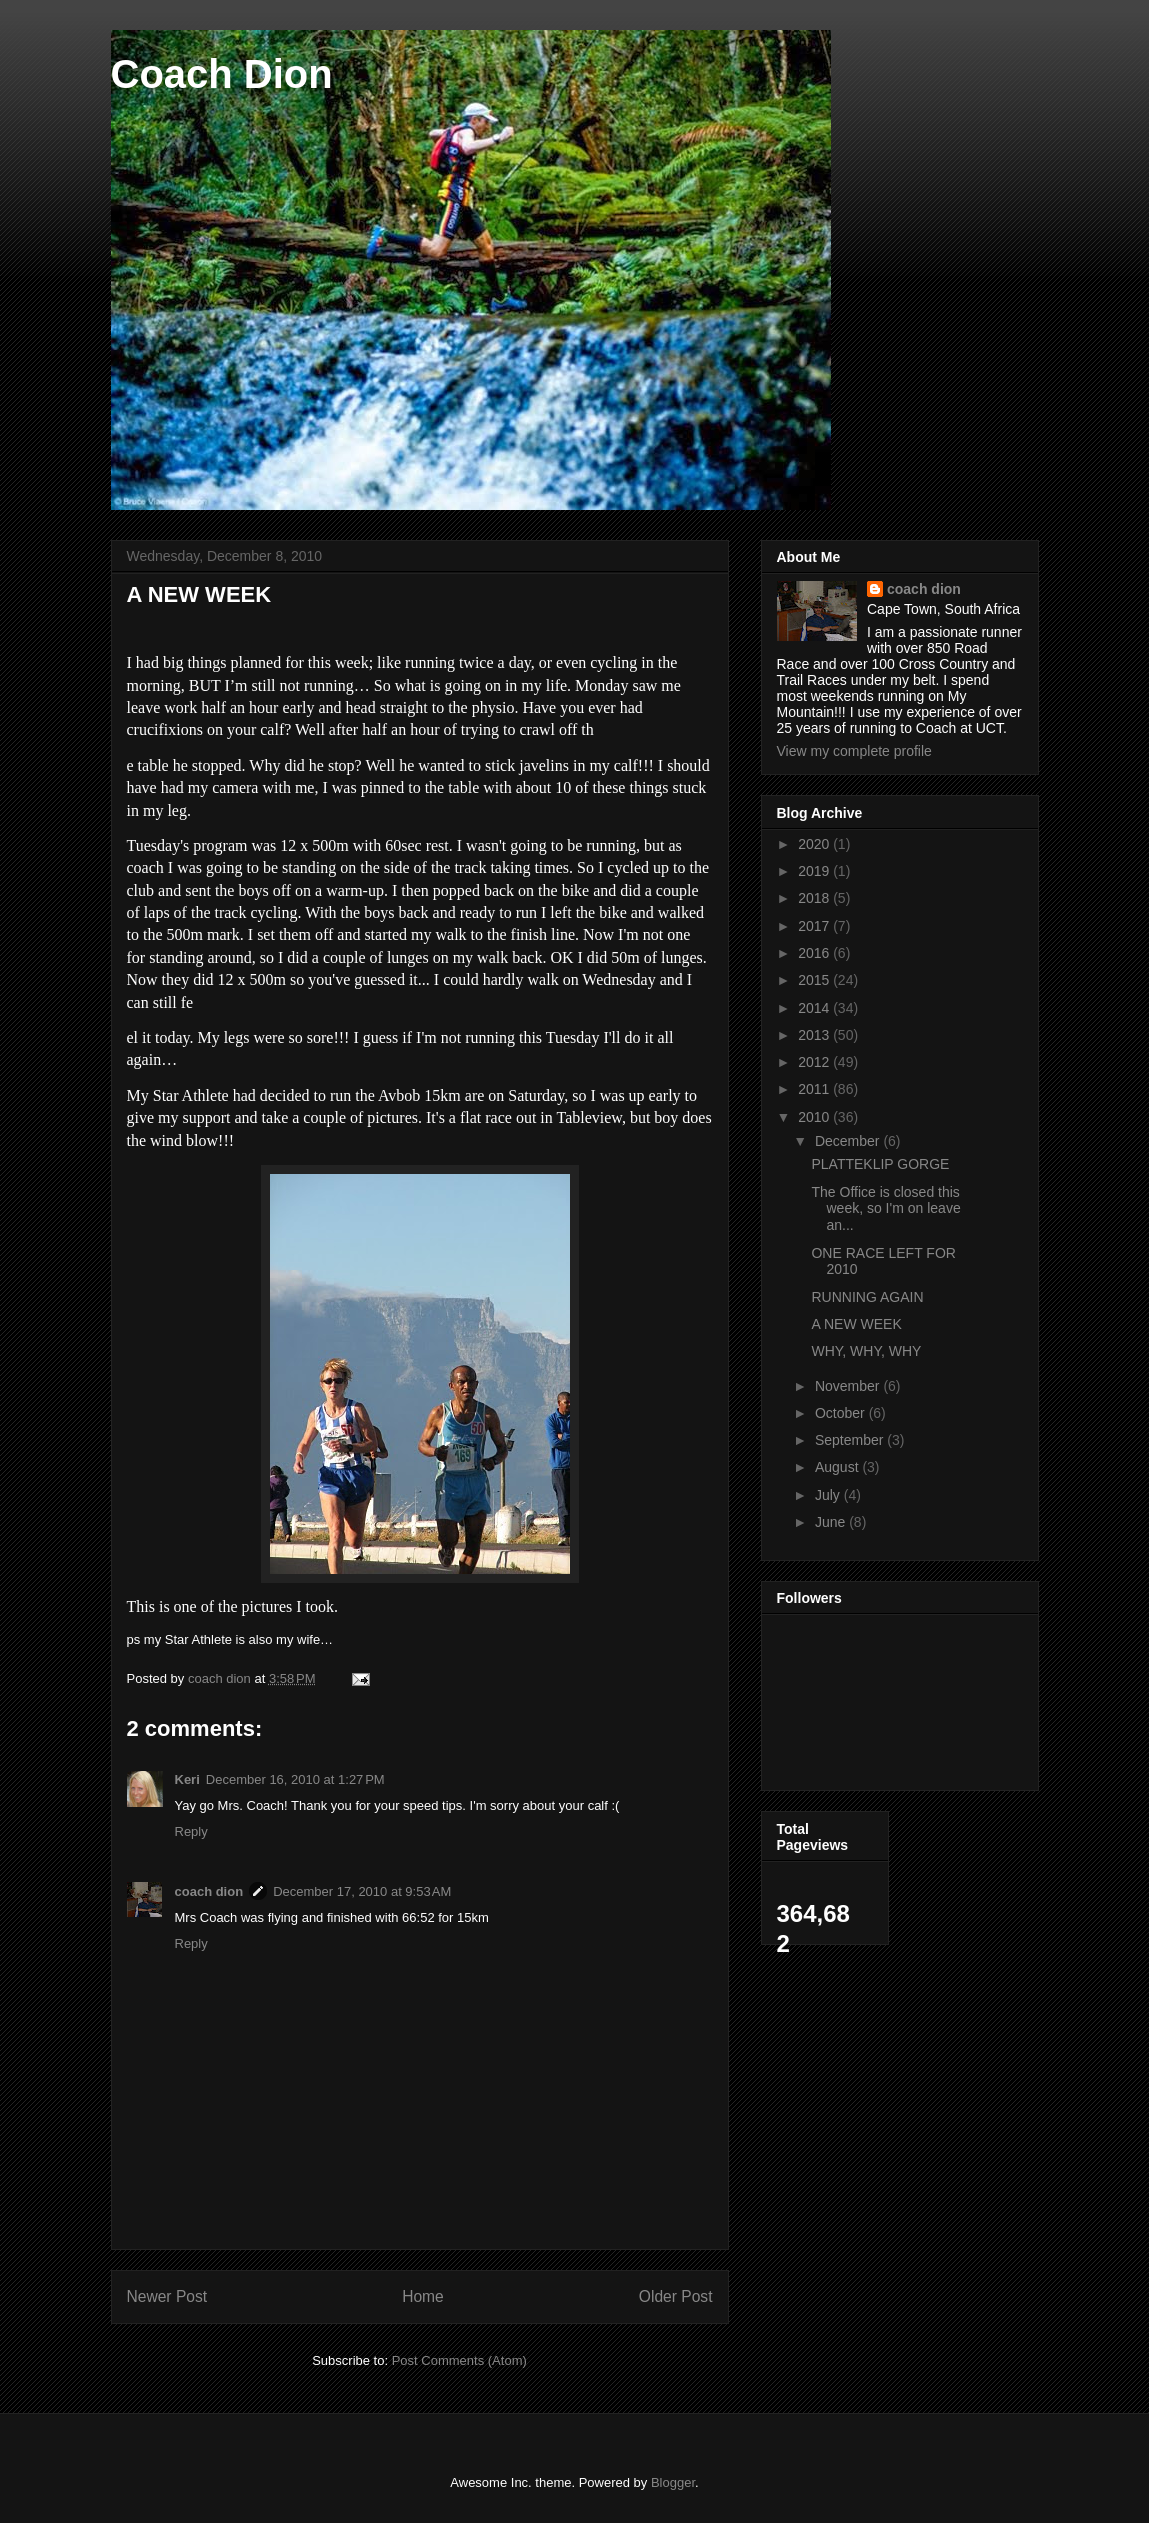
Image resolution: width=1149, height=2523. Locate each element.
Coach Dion (222, 74)
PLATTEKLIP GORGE (880, 1164)
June (832, 1522)
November (849, 1386)
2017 (815, 926)
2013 (815, 1035)
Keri (187, 1779)
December (849, 1141)
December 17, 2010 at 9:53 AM (362, 1891)
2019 (815, 871)
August (838, 1467)
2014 (815, 1008)
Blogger (673, 2482)
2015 (815, 980)
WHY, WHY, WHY (866, 1351)
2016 (815, 953)
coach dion (209, 1891)
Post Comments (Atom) (459, 2360)
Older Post (676, 2296)
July (829, 1495)
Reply (191, 1831)
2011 (815, 1089)
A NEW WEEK (856, 1324)
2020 (815, 844)
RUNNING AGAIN (867, 1297)
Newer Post (167, 2296)
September (851, 1440)
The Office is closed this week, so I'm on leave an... (885, 1209)
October (842, 1413)
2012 (815, 1062)
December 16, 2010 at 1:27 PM (295, 1779)
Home (423, 2296)
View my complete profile (854, 751)
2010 (815, 1117)
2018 (815, 898)
